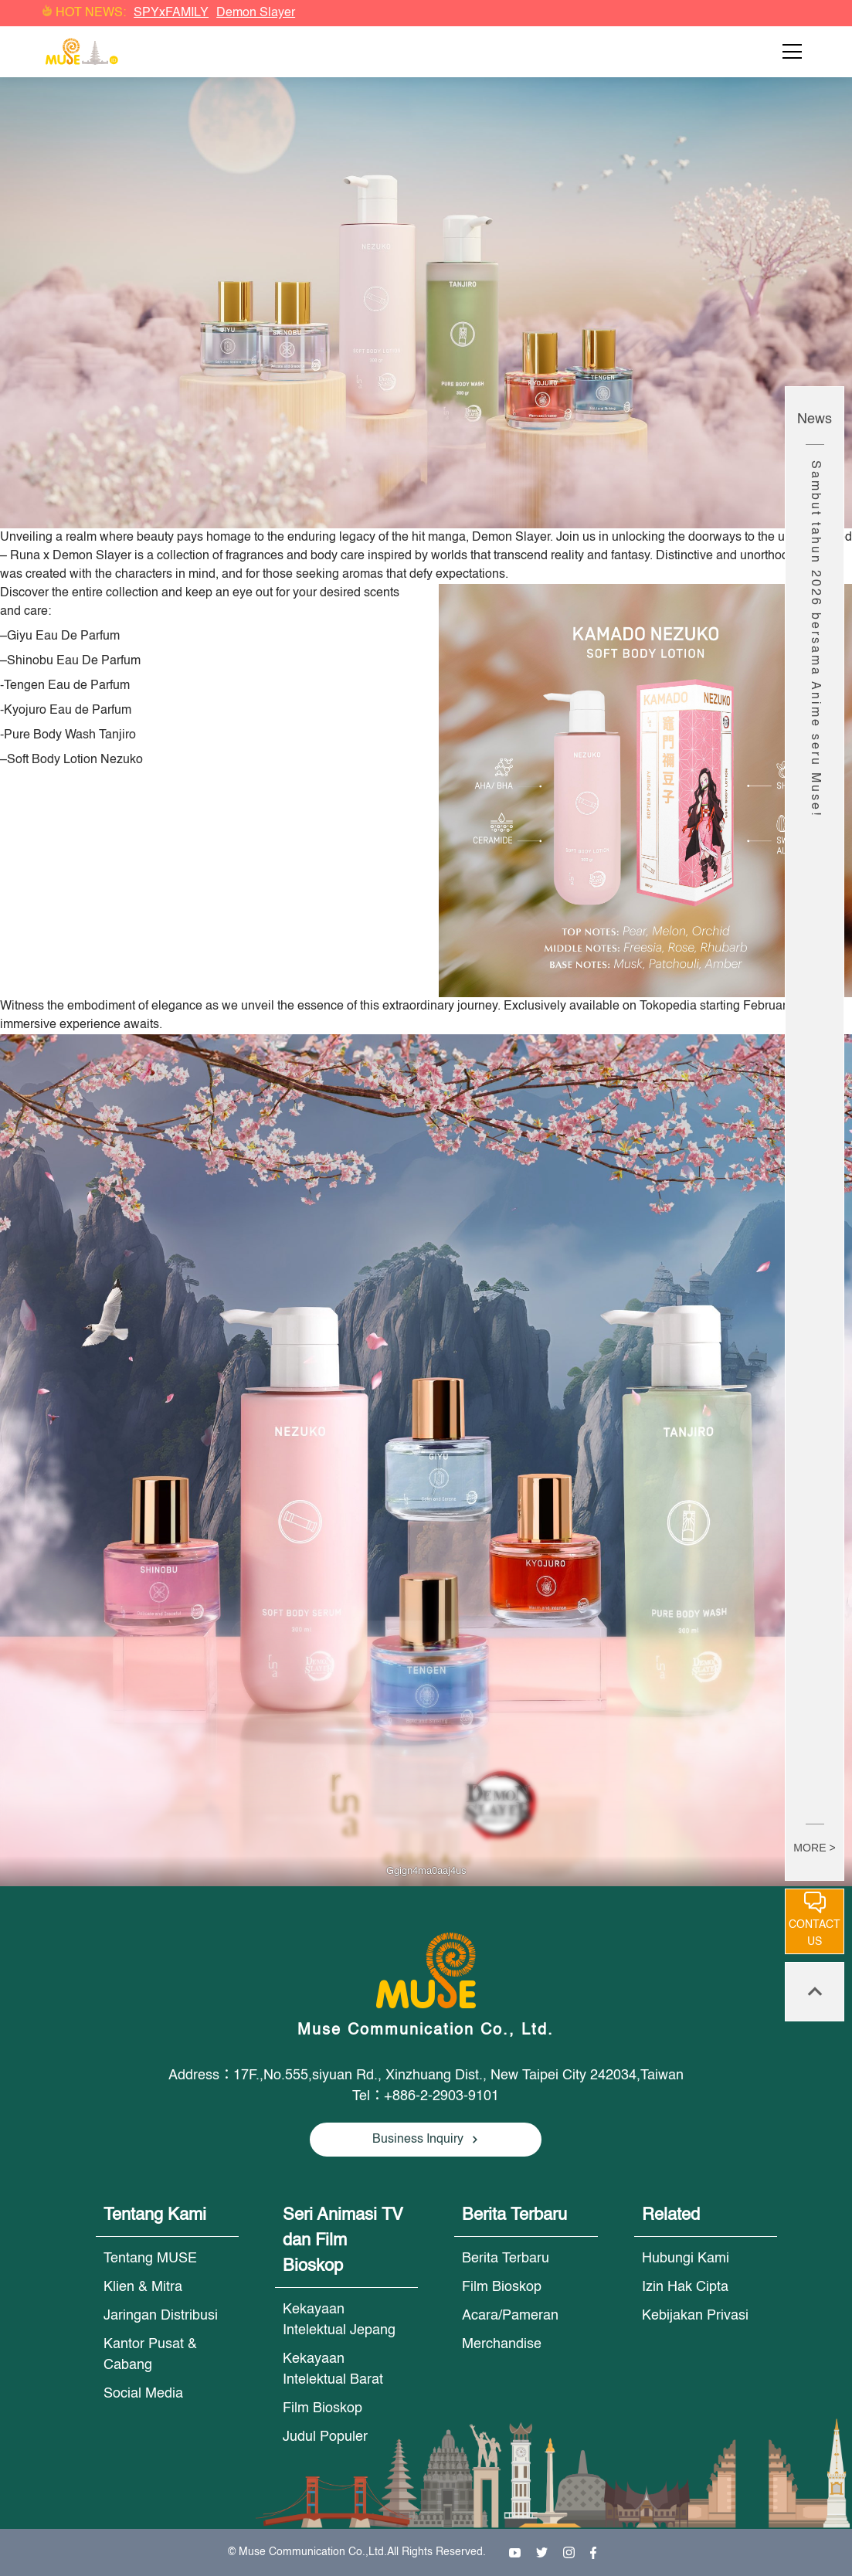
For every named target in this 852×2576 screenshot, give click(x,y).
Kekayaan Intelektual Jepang (339, 2320)
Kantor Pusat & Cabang (150, 2354)
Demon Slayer (255, 13)
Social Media (143, 2394)
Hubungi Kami (685, 2258)
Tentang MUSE (150, 2258)
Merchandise (501, 2344)
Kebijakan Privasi (695, 2316)
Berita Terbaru (505, 2258)
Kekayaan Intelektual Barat (333, 2369)
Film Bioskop (322, 2408)
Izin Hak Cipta (685, 2287)
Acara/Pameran (510, 2316)
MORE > (814, 1847)
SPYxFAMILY (171, 13)
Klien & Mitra (143, 2287)
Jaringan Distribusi (161, 2316)
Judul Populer (325, 2437)
